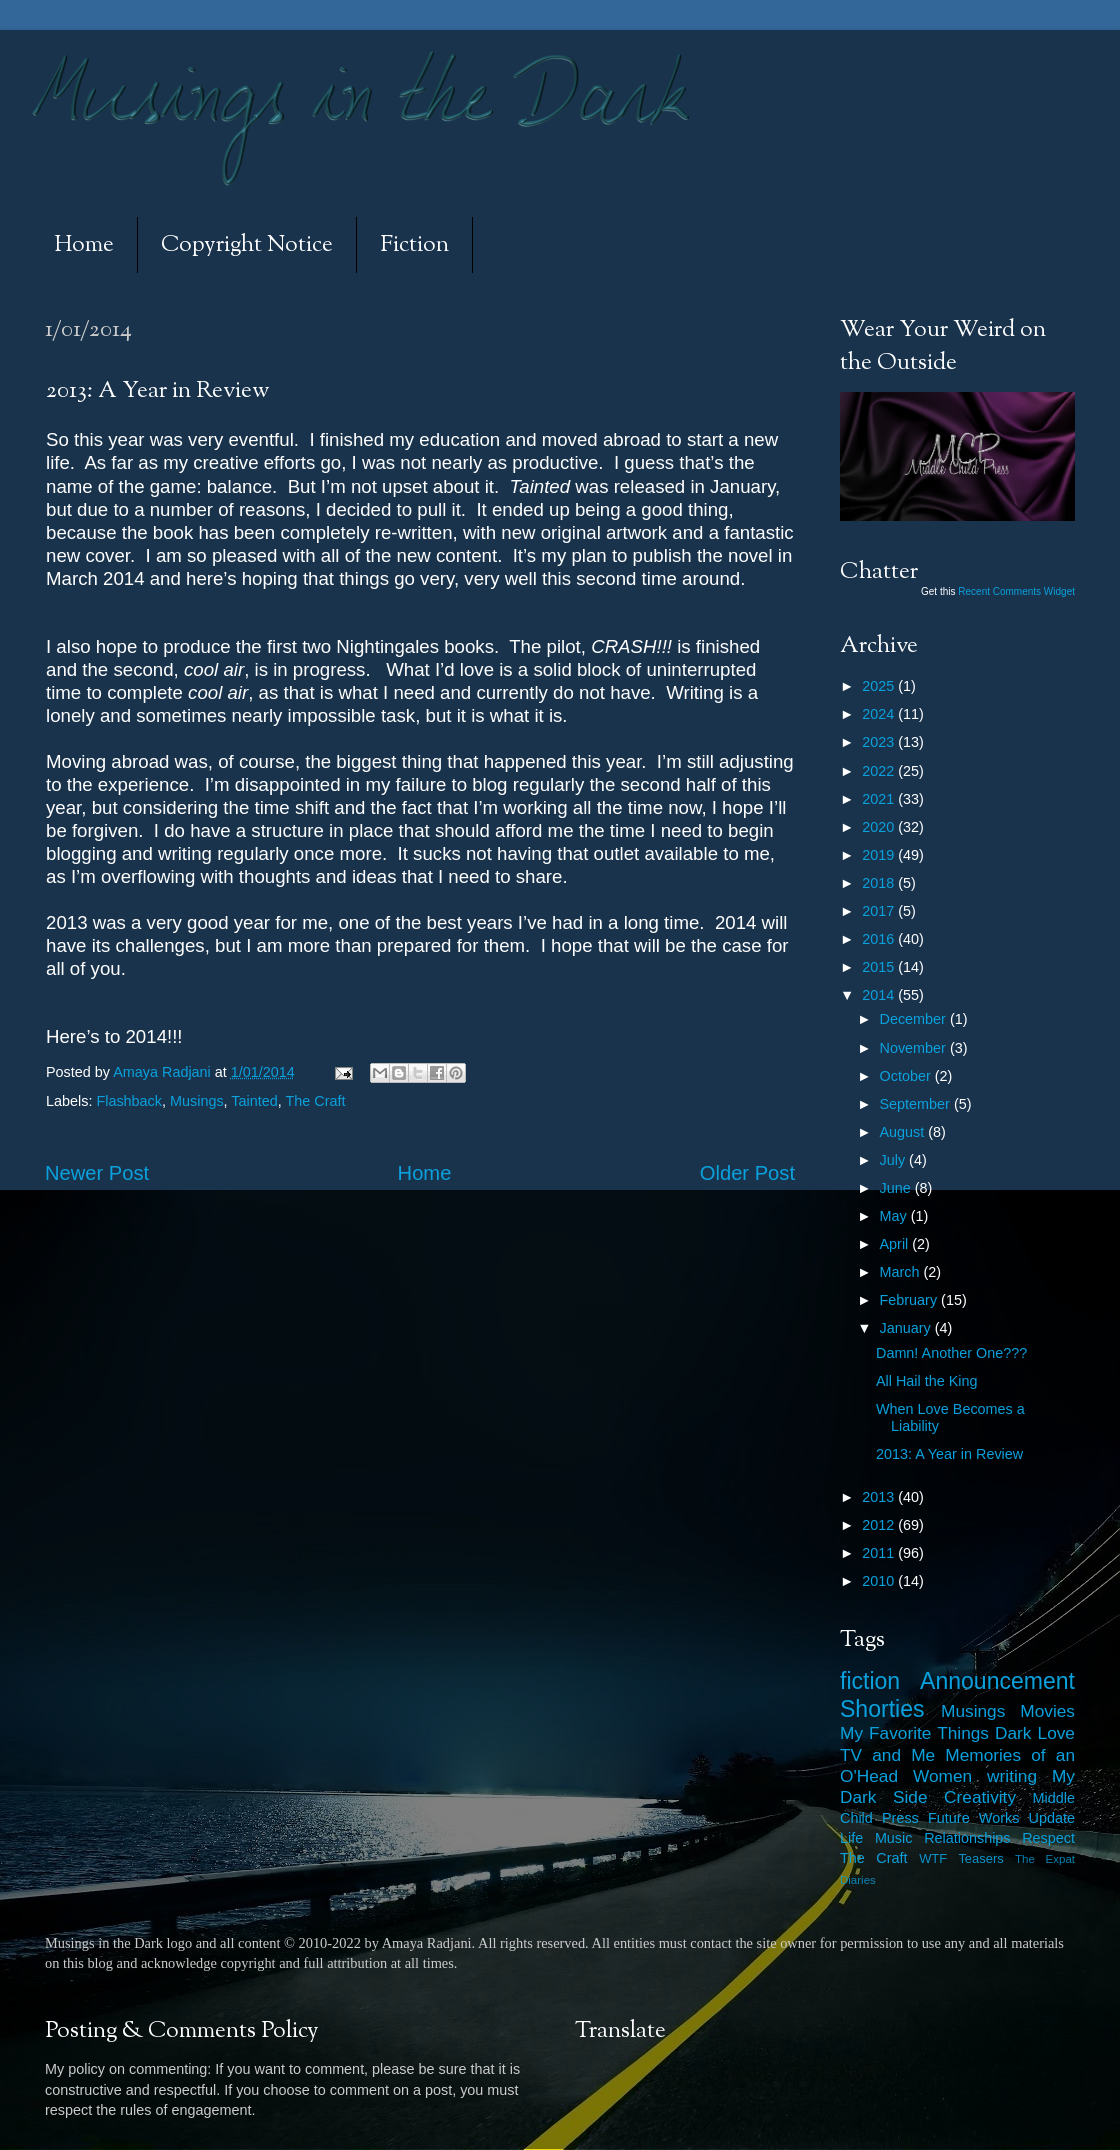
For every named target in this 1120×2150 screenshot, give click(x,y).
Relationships (967, 1838)
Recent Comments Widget (1016, 591)
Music (894, 1838)
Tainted (254, 1101)
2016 (880, 939)
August (904, 1132)
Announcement (997, 1681)
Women (942, 1776)
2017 (880, 911)
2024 (880, 714)
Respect (1048, 1838)
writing (1012, 1776)
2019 (880, 855)
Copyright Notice (247, 245)
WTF (933, 1858)
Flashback (129, 1101)
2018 (880, 883)
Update (1052, 1818)
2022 (880, 771)
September (917, 1104)
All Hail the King (927, 1381)
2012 (880, 1525)
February (911, 1300)
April (896, 1244)
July (895, 1160)
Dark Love (1035, 1733)
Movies (1047, 1711)
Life (851, 1838)
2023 (880, 742)
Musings (197, 1101)
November (915, 1048)
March (902, 1272)
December (915, 1019)
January (907, 1328)
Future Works (973, 1818)
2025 (880, 686)
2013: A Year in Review (949, 1454)
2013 (880, 1497)
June (897, 1188)
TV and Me (887, 1755)
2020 (880, 827)
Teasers (980, 1858)
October (907, 1076)
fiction (870, 1681)
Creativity (980, 1797)
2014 (880, 995)
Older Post (747, 1173)
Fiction (414, 245)
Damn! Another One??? (951, 1353)
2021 (880, 799)
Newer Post (97, 1173)
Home (84, 245)
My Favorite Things (914, 1733)
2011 (880, 1553)
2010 (880, 1581)
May (895, 1216)
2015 (880, 967)
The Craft (316, 1101)
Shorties (882, 1709)
